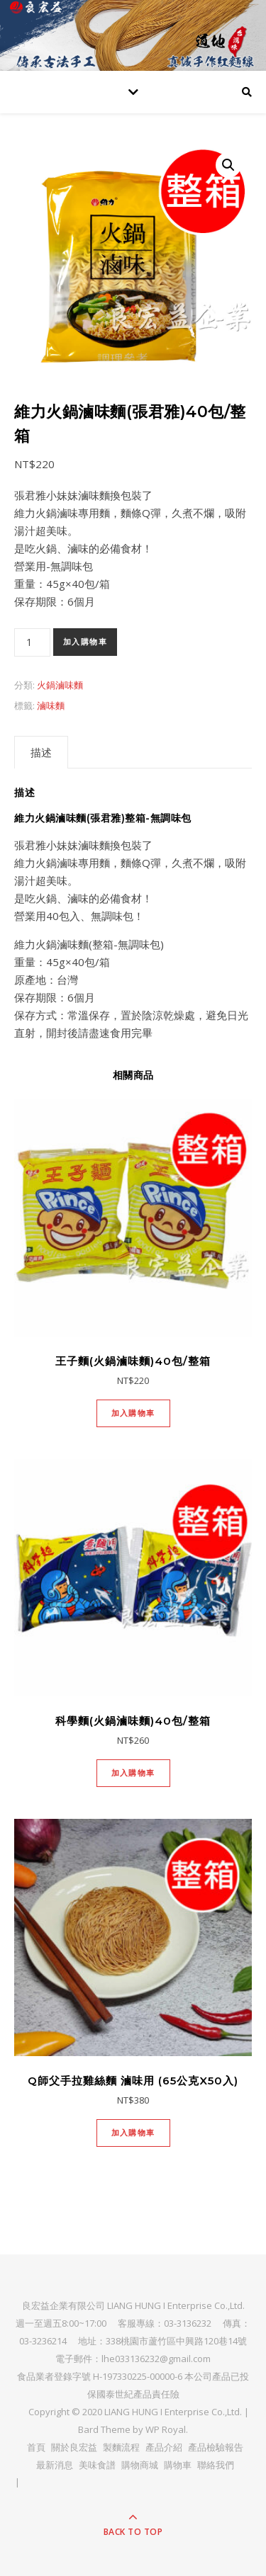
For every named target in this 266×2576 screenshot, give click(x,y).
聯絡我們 (215, 2464)
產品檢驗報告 (215, 2447)
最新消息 (54, 2464)
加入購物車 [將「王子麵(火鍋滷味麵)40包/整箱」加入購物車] (133, 1413)
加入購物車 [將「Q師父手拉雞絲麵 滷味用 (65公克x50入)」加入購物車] (133, 2133)
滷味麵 (51, 705)
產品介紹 (163, 2447)
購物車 (178, 2464)
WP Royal (165, 2429)
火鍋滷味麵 (60, 685)
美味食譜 (97, 2464)
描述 (41, 752)
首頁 (36, 2447)
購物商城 (139, 2464)
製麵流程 (121, 2447)
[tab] (41, 752)
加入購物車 (85, 642)
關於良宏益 (74, 2447)
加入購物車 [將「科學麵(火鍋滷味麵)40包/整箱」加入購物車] (133, 1773)
